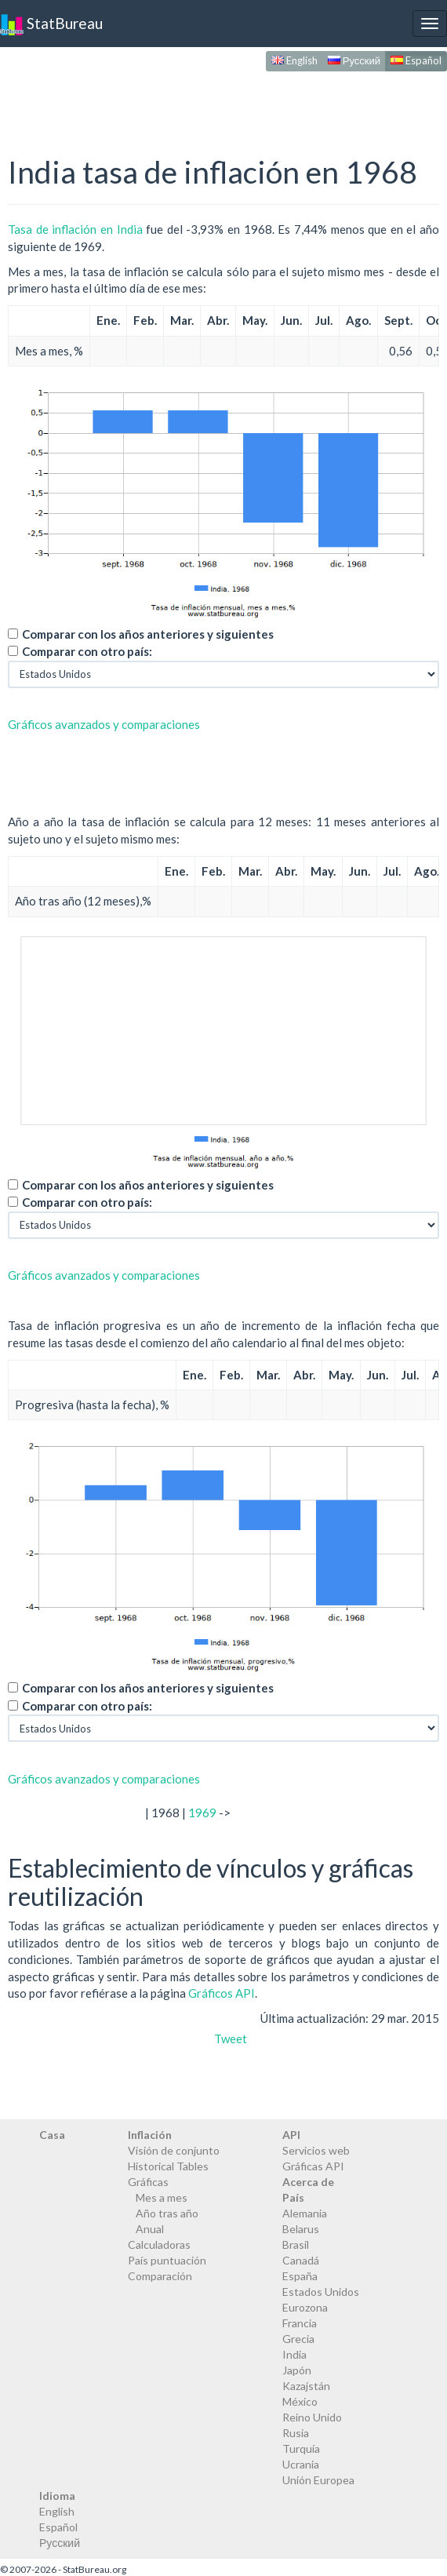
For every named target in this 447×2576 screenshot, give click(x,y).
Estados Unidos (320, 2291)
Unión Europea (318, 2480)
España (300, 2276)
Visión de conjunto (174, 2150)
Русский (354, 60)
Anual (150, 2228)
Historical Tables (168, 2166)
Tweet (230, 2038)
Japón (296, 2370)
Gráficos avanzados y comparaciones (104, 724)
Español (416, 60)
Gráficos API (221, 1993)
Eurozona (305, 2307)
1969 (202, 1812)
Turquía (301, 2448)
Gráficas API (313, 2166)
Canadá (300, 2260)
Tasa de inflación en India (75, 229)
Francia (299, 2323)
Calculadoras (159, 2244)
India (294, 2354)
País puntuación (167, 2260)
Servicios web (316, 2150)
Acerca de (308, 2181)
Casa (52, 2134)
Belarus (300, 2228)
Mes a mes (161, 2197)
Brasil (295, 2244)
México (300, 2401)
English (294, 60)
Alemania (304, 2213)
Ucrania (300, 2464)
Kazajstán (306, 2385)
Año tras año (167, 2213)
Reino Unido (312, 2417)
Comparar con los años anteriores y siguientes (148, 634)
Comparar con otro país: (87, 651)
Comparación (160, 2276)
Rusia (295, 2432)
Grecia (298, 2338)
